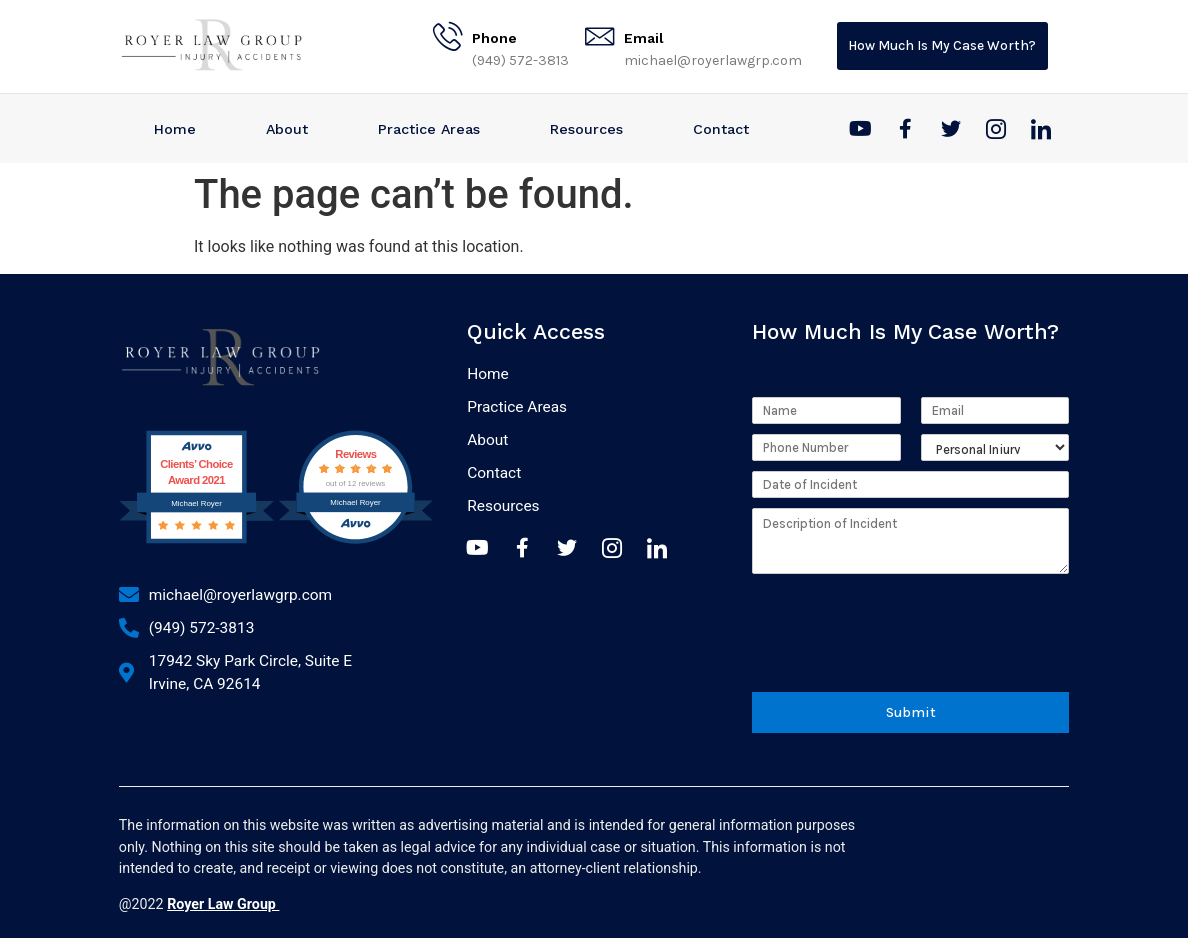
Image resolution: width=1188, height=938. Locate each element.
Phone (494, 38)
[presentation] (904, 655)
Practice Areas (429, 129)
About (287, 129)
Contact (721, 129)
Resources (586, 129)
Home (175, 129)
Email (644, 38)
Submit (910, 708)
